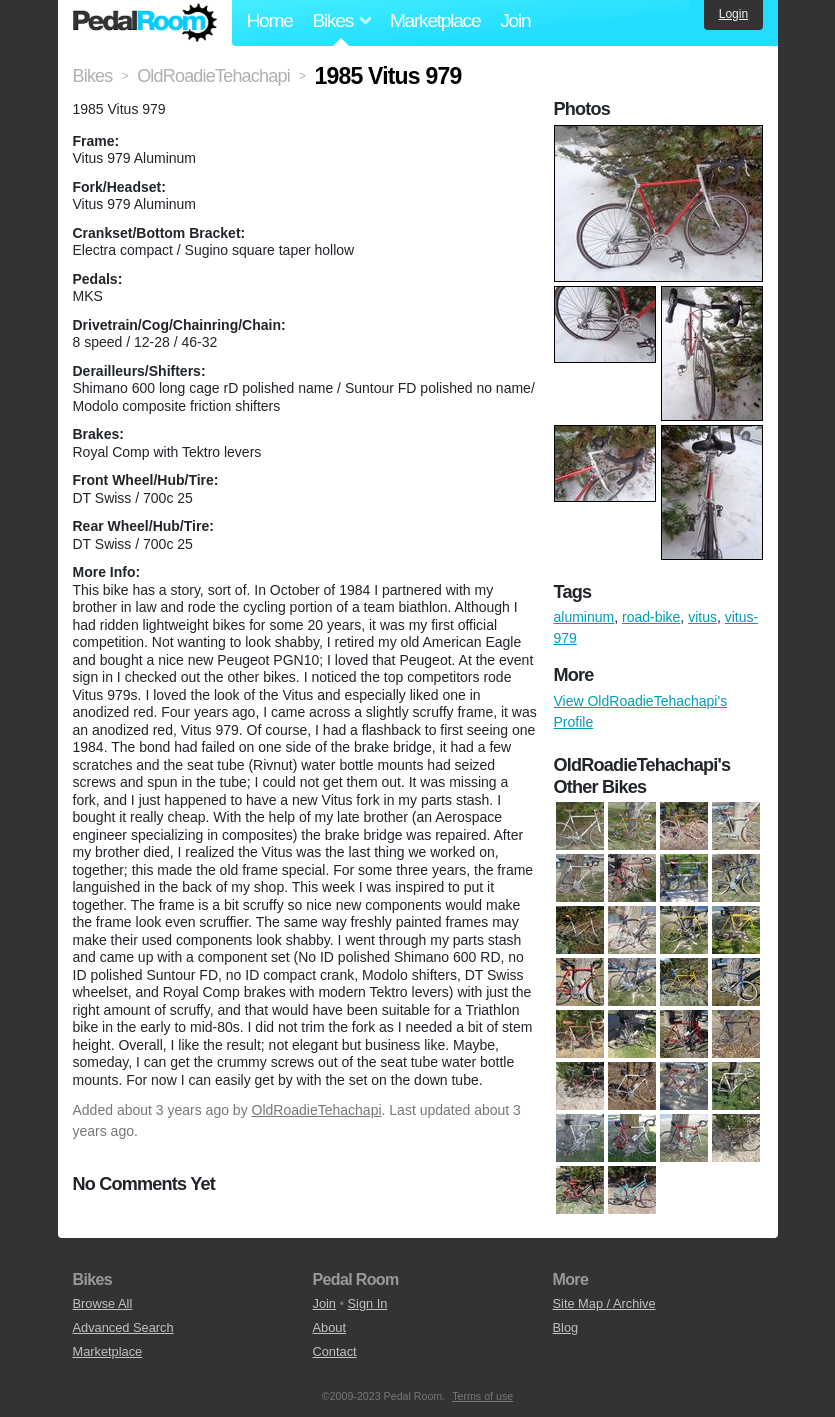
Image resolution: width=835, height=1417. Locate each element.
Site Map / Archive (604, 1303)
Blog (566, 1327)
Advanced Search (123, 1327)
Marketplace (435, 20)
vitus (702, 617)
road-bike (651, 617)
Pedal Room (145, 23)
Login (733, 14)
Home (270, 20)
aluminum (584, 617)
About (329, 1327)
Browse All (103, 1303)
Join (515, 20)
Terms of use (482, 1396)
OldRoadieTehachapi (317, 1110)
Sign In (368, 1303)
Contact (335, 1351)
